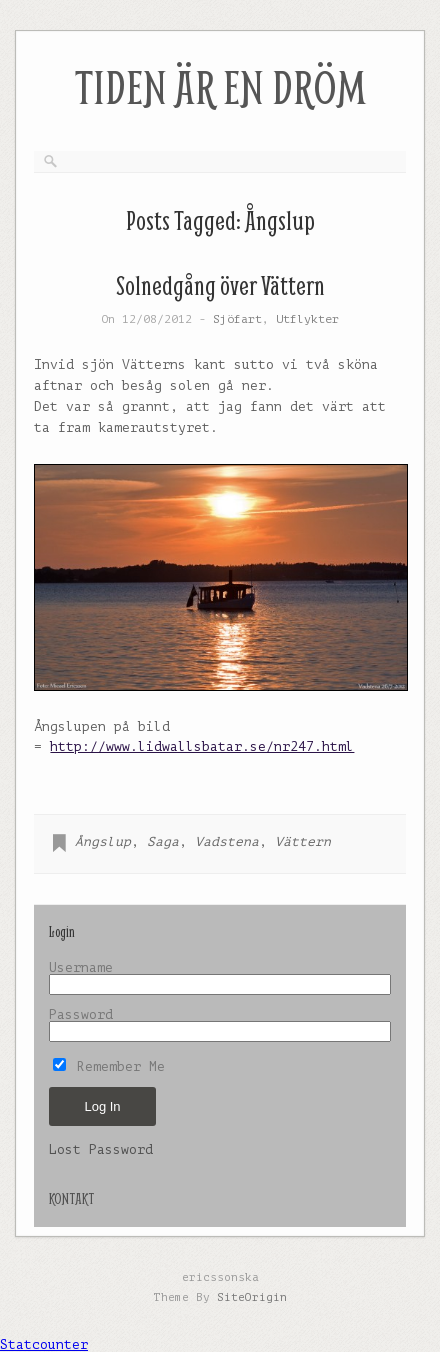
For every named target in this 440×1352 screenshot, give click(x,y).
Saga (163, 841)
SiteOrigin (252, 1297)
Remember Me (109, 1066)
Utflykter (307, 319)
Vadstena (227, 841)
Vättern (303, 841)
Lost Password (101, 1149)
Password (81, 1014)
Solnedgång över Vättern (220, 285)
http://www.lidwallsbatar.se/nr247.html (202, 746)
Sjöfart (237, 319)
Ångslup (103, 841)
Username (81, 967)
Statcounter (44, 1344)
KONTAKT (71, 1199)
